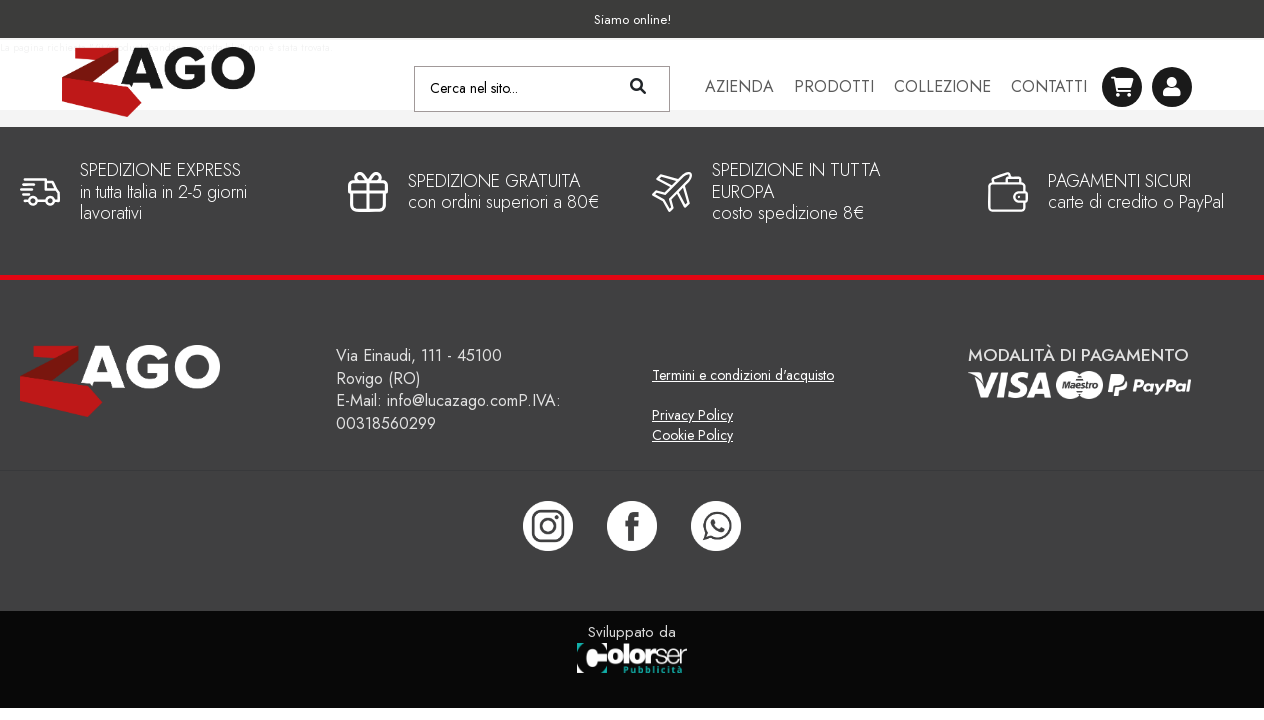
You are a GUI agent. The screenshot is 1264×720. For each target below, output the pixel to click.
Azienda (739, 89)
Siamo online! (632, 19)
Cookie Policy (692, 435)
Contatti (1049, 89)
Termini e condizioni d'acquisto (743, 375)
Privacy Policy (692, 415)
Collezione (942, 89)
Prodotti (834, 89)
